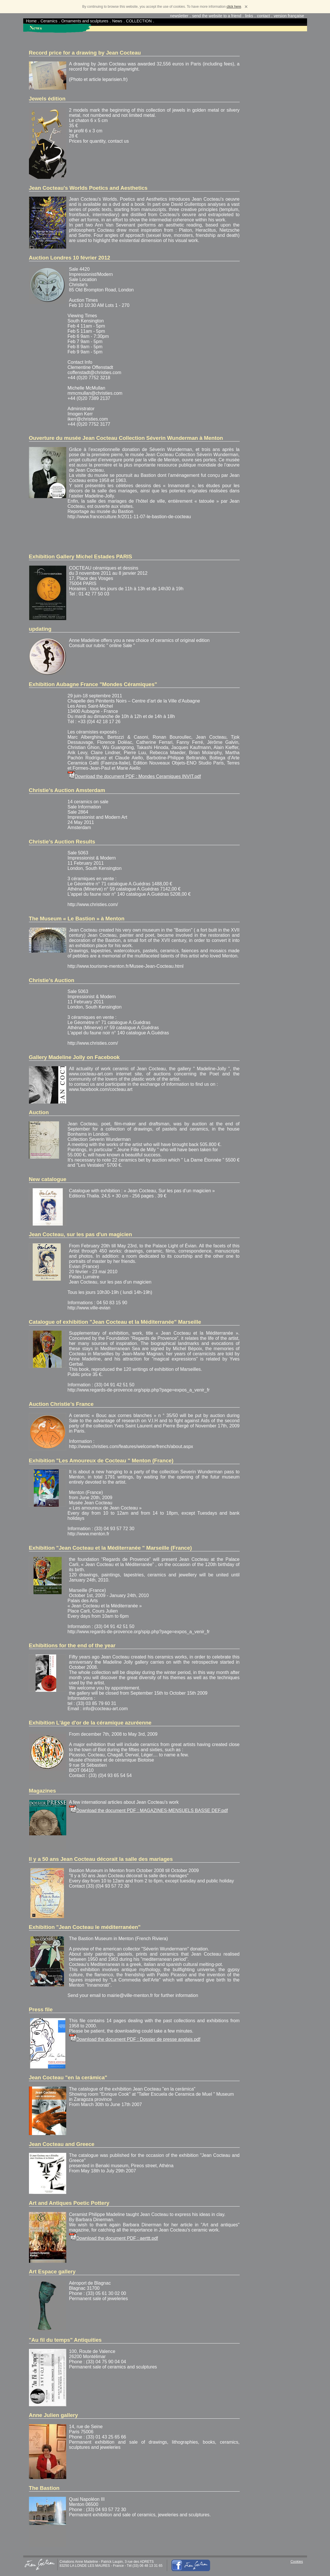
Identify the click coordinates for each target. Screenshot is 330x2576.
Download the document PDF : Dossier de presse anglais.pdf (138, 2039)
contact (263, 15)
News (117, 21)
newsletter (179, 15)
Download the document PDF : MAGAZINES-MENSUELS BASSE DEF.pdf (152, 1810)
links (249, 15)
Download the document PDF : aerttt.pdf (117, 2238)
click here (233, 7)
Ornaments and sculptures (84, 21)
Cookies (296, 2562)
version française (289, 15)
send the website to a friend (216, 15)
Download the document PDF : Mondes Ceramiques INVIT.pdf (138, 776)
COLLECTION (139, 21)
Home (31, 21)
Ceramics (48, 21)
